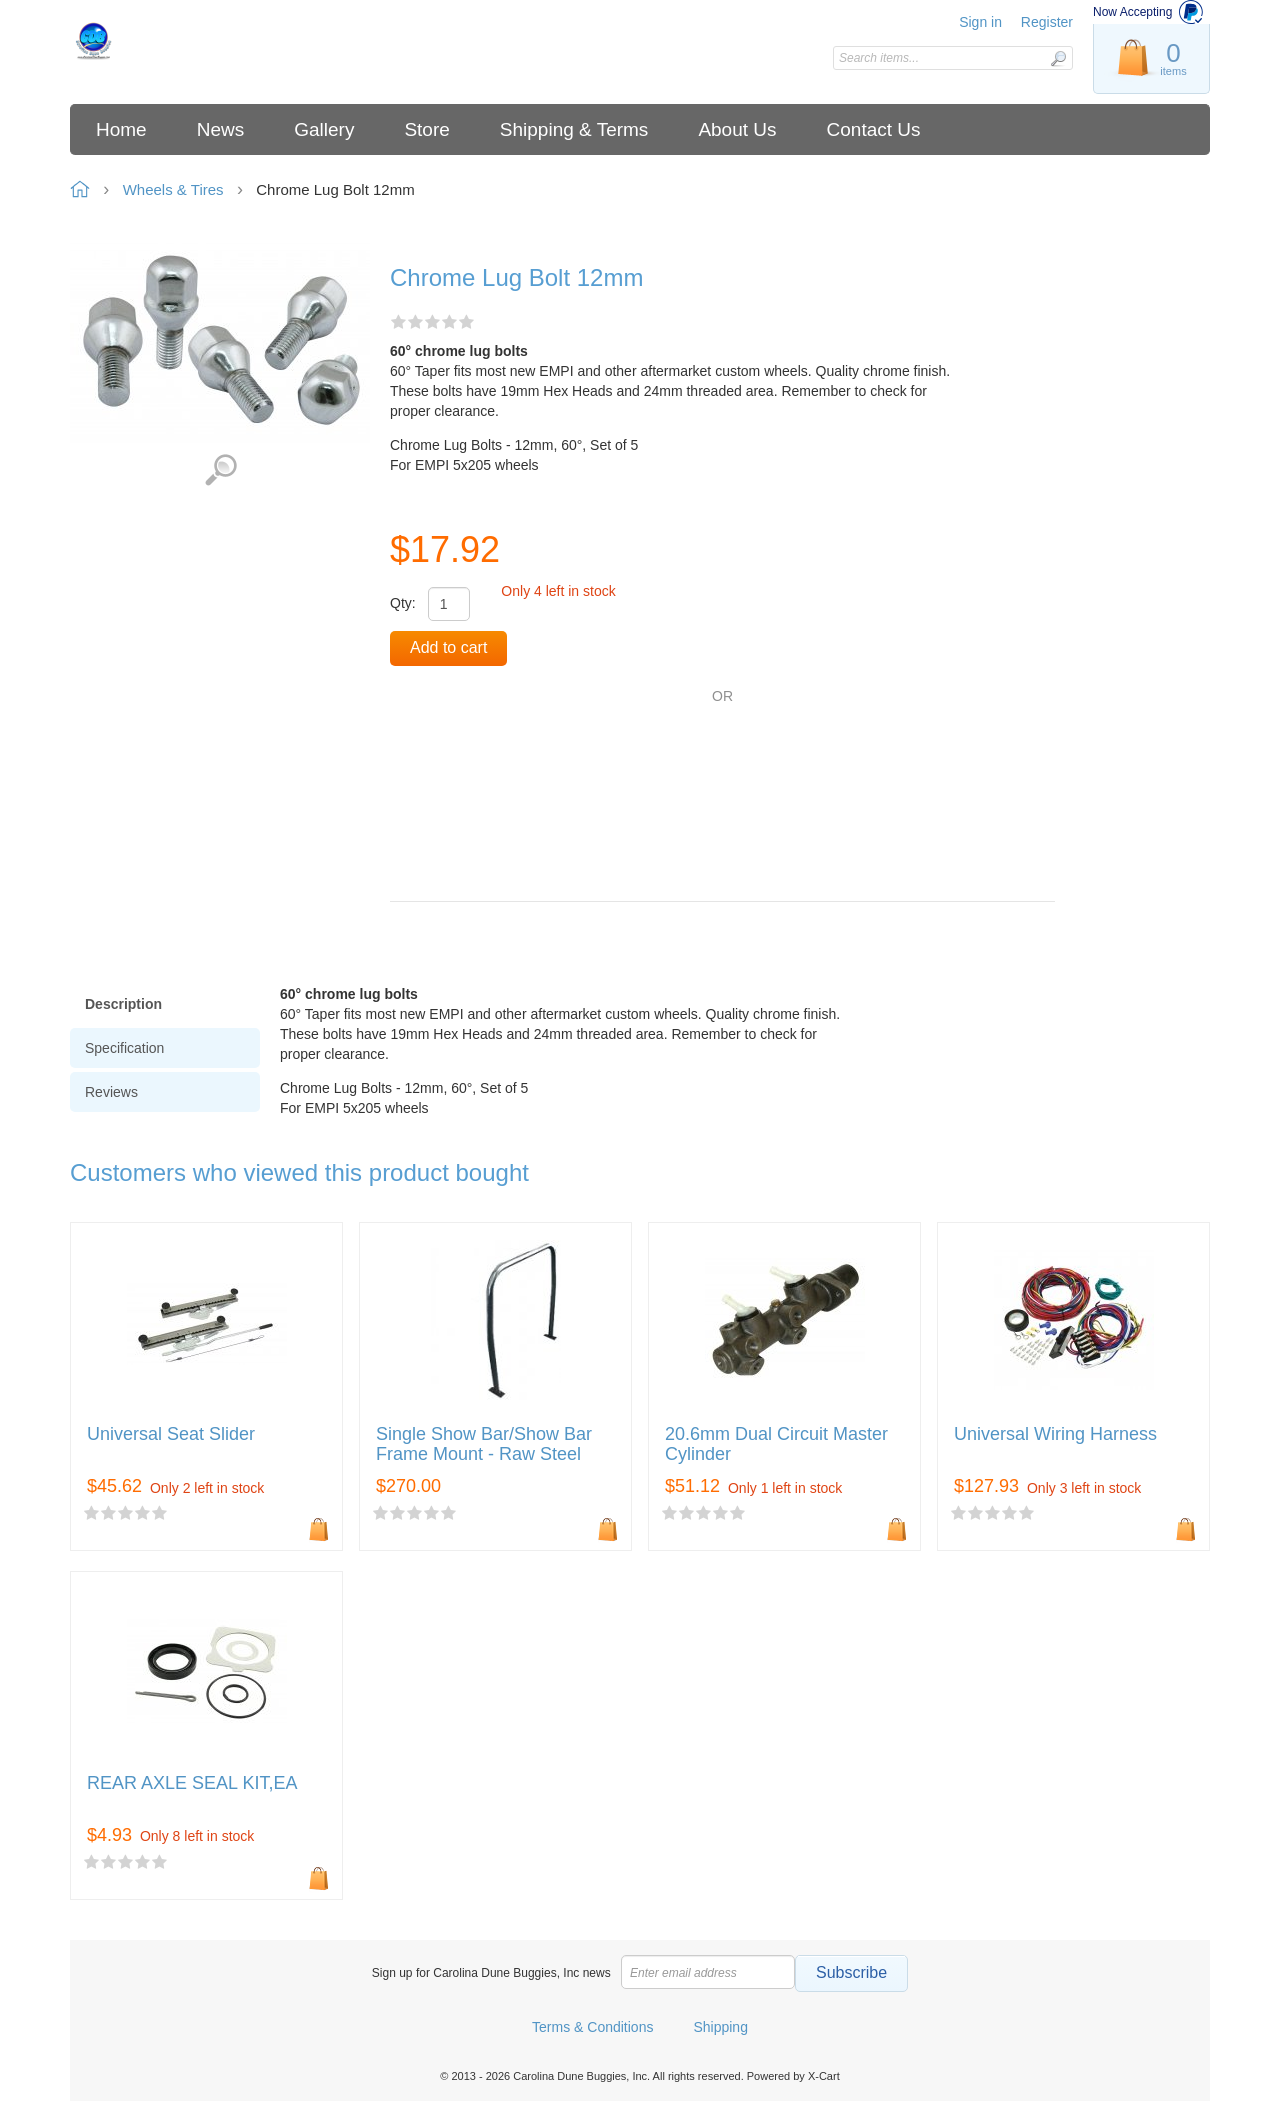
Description (123, 1004)
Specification (124, 1048)
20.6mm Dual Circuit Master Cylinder (776, 1444)
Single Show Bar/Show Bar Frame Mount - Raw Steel (484, 1444)
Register (1047, 22)
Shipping (720, 2027)
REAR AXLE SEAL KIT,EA (192, 1783)
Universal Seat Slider (171, 1434)
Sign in (980, 22)
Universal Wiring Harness (1055, 1434)
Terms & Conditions (592, 2027)
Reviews (111, 1092)
